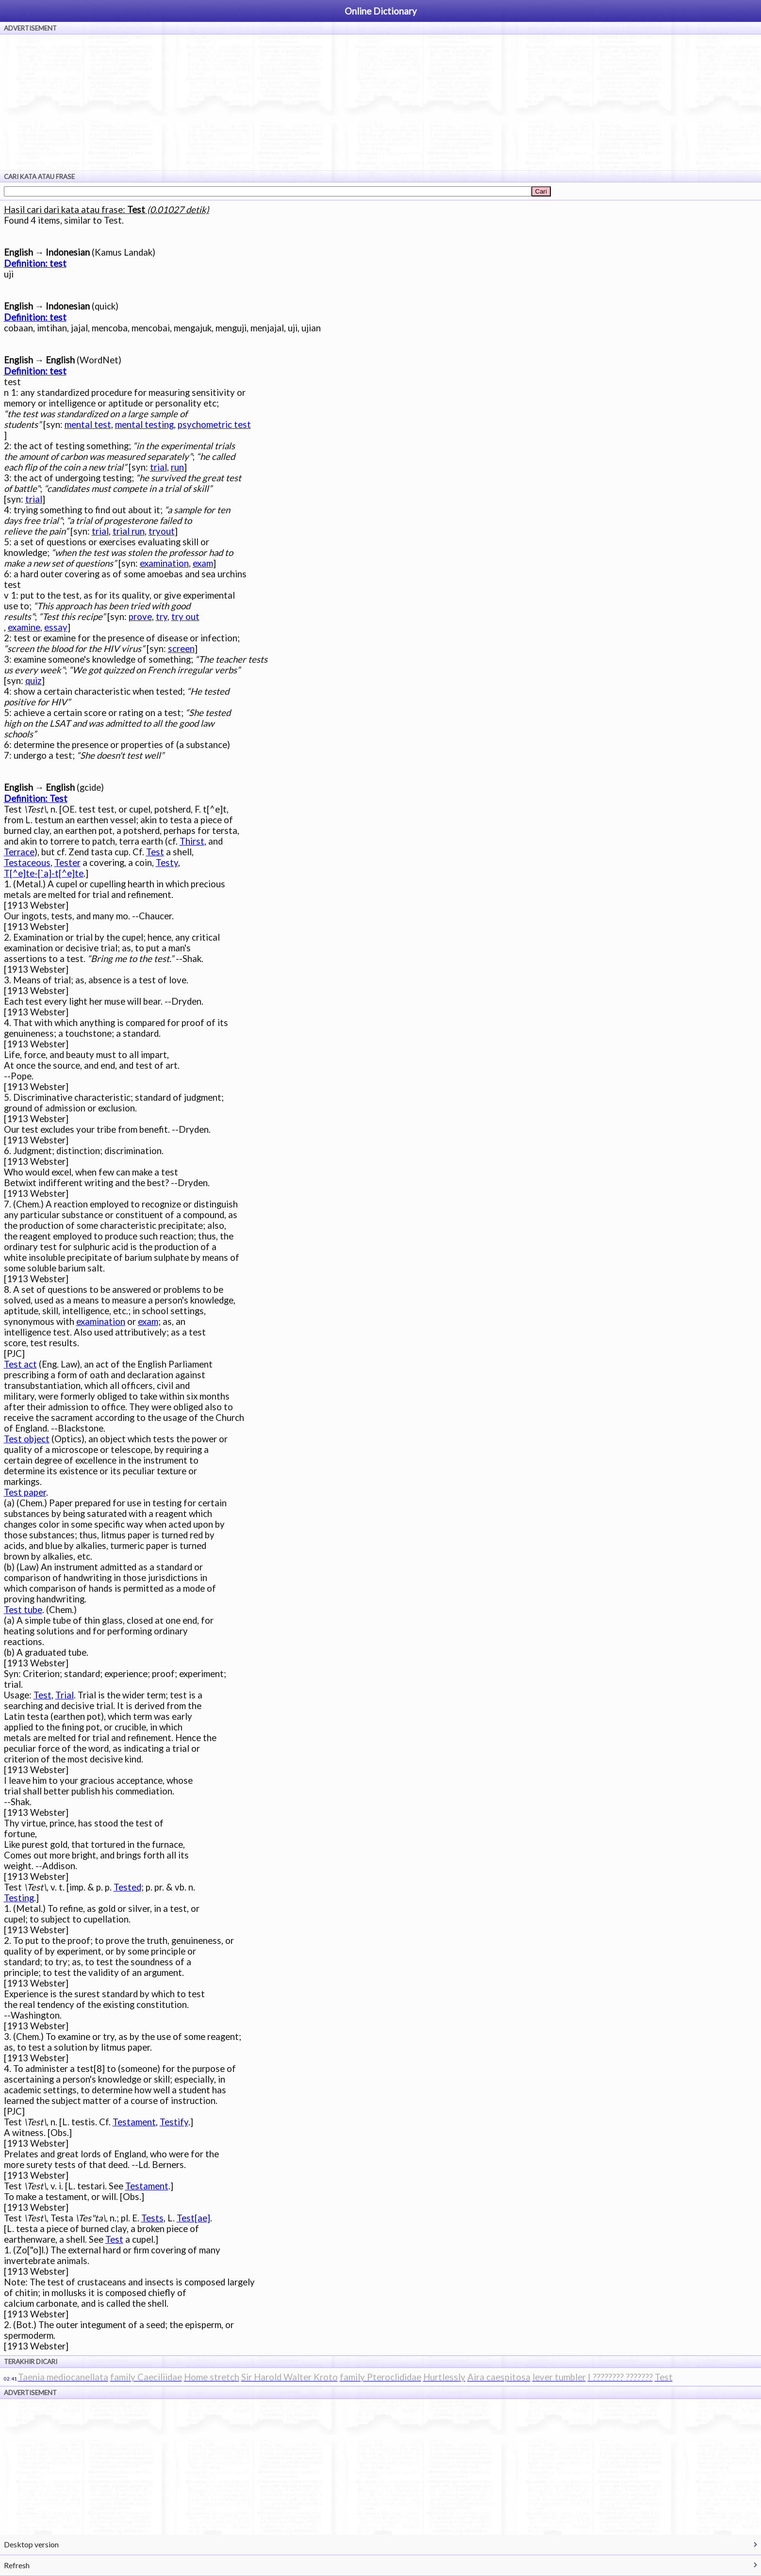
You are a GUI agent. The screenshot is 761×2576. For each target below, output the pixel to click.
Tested (127, 1887)
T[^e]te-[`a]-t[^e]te (43, 873)
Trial (64, 1695)
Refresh (17, 2565)
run (177, 467)
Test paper (25, 1492)
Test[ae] (193, 2218)
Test (155, 852)
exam (203, 563)
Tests (152, 2218)
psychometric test (214, 424)
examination (164, 563)
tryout (162, 531)
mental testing (144, 424)
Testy (167, 862)
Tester (67, 862)
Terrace (19, 852)
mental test (88, 424)
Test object (27, 1439)
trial (158, 467)
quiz (33, 680)
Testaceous (27, 862)
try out (185, 616)
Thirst (192, 841)
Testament (134, 2122)
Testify (174, 2122)
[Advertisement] (380, 102)
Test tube (23, 1609)
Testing (19, 1897)
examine (24, 627)
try (161, 616)
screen (181, 648)
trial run (129, 531)
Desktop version (31, 2544)
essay (55, 627)
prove (140, 616)
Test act (20, 1364)
